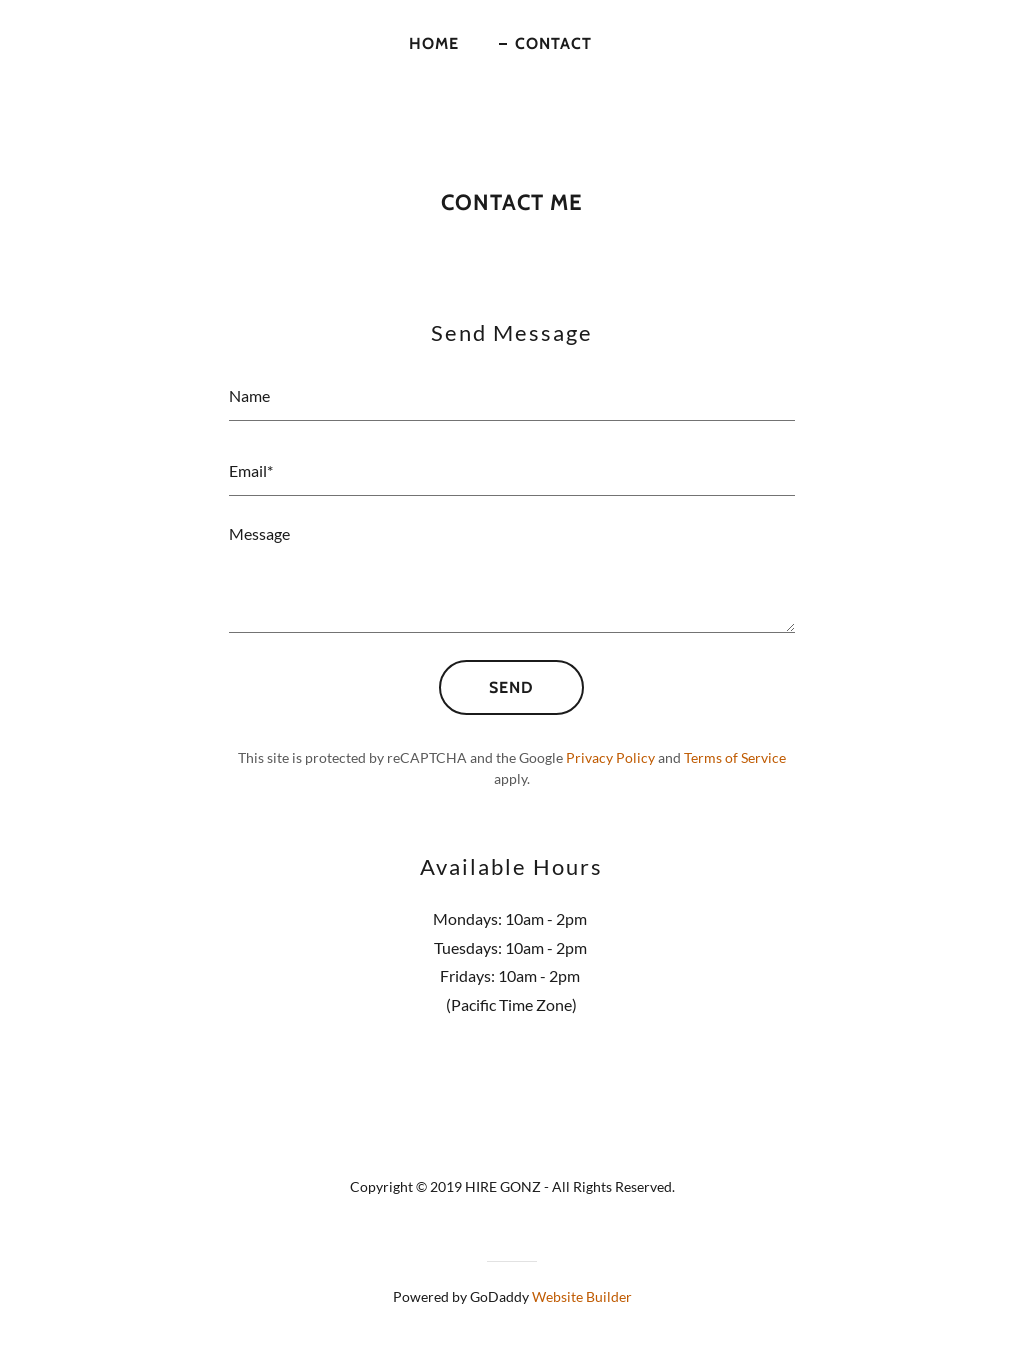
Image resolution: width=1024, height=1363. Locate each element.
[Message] (511, 576)
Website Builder (582, 1296)
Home (434, 43)
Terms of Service (735, 757)
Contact (553, 43)
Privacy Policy (610, 757)
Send (511, 687)
